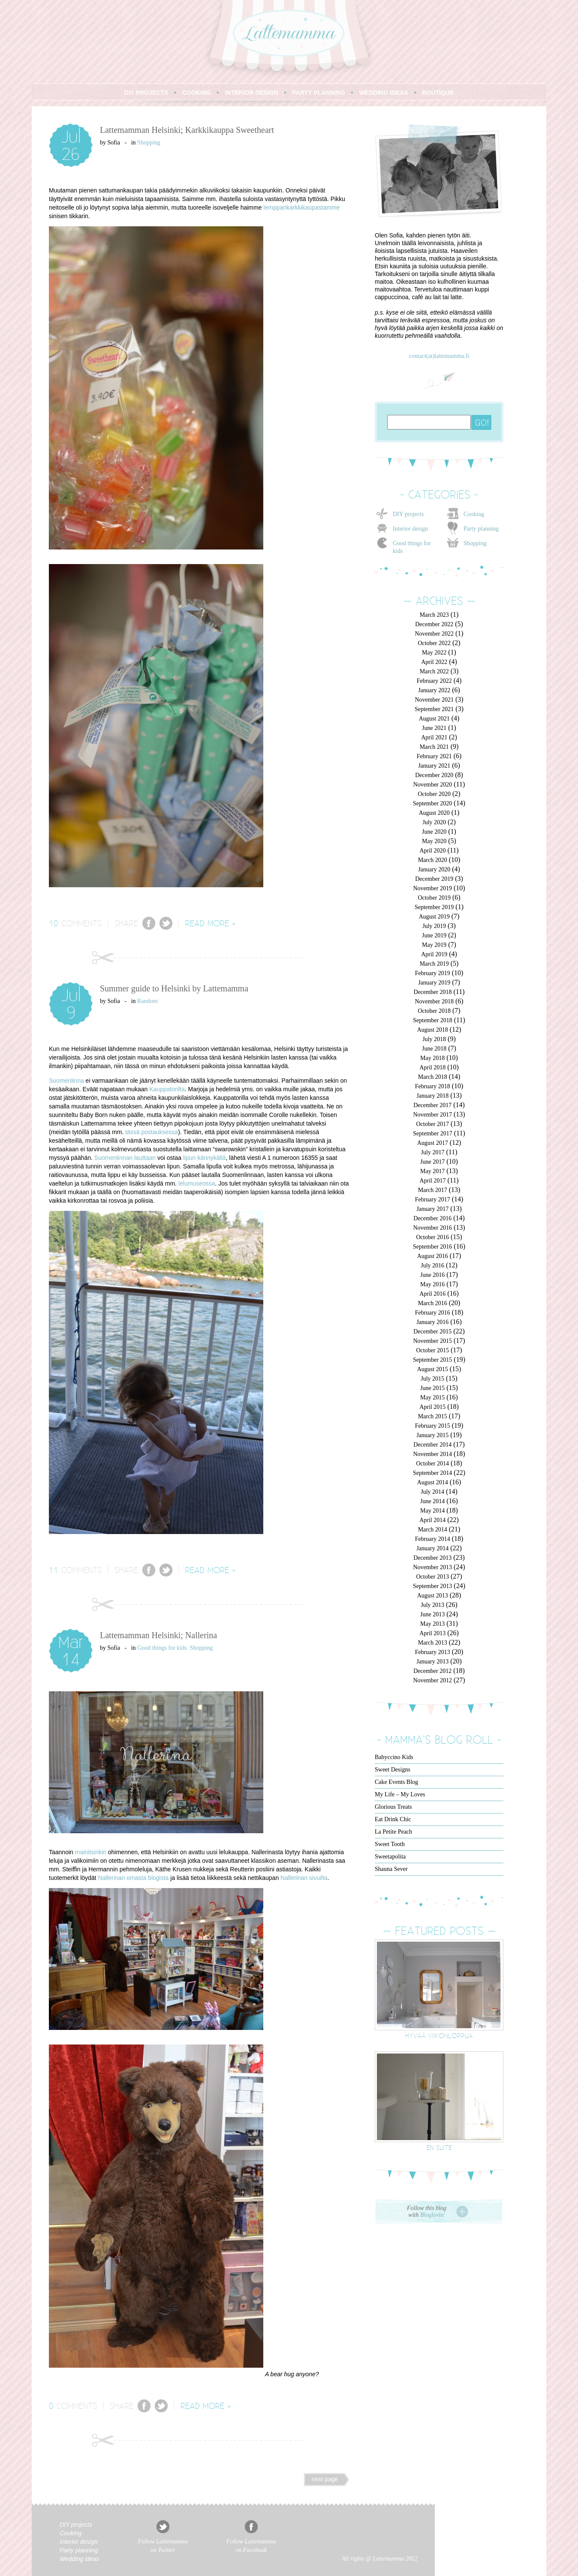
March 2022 (434, 671)
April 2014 (432, 1520)
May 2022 (434, 652)
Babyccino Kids (394, 1757)
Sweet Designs (392, 1769)
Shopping (148, 142)
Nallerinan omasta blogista (133, 1877)
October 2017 (432, 1124)
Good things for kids (162, 1648)
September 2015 (432, 1360)
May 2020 (434, 841)
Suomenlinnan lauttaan (125, 1157)
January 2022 (434, 690)
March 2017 (432, 1190)
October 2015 (432, 1350)
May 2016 (432, 1284)
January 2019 (434, 982)
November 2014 (432, 1454)
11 (53, 1570)
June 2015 (432, 1388)
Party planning (481, 528)
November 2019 (432, 888)
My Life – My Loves (400, 1794)
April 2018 (432, 1067)
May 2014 (432, 1510)
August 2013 (432, 1595)
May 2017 (432, 1171)
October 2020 (434, 794)
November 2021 (434, 700)
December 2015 (432, 1331)
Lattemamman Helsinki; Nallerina (158, 1635)
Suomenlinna (66, 1080)
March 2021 (434, 747)
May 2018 (432, 1058)
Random (147, 1001)
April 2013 (432, 1633)
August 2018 (432, 1030)
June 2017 (432, 1162)
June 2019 (434, 935)
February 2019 (432, 973)
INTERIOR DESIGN (251, 92)
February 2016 (432, 1312)
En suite (439, 2147)
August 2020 (434, 813)
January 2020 (434, 869)
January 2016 (432, 1322)
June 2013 (432, 1614)
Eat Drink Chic (393, 1819)
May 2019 (434, 945)
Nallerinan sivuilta (304, 1877)
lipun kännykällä (204, 1157)
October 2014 (432, 1463)
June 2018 (434, 1048)
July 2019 (434, 926)
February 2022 (434, 681)
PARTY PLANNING (318, 92)
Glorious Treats (393, 1807)
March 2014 (432, 1529)
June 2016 (432, 1275)
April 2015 (432, 1407)
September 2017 (432, 1133)
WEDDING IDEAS (383, 92)
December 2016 (432, 1218)
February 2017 (432, 1199)
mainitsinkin (90, 1852)
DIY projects (408, 514)
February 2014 (432, 1539)
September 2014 (432, 1473)
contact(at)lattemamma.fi (439, 356)
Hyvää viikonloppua (439, 2035)
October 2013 (432, 1576)
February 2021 (434, 756)
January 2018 (432, 1096)
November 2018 (434, 1001)
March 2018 (432, 1077)
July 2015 (432, 1378)
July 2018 (434, 1039)
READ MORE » (210, 923)
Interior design (410, 528)
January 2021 (434, 766)
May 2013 (432, 1624)
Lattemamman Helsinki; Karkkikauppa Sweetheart (187, 130)
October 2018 (434, 1011)
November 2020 (432, 784)
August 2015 (432, 1369)
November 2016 (432, 1228)
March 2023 (434, 615)
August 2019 (434, 916)
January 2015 (432, 1435)
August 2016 (432, 1256)
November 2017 (432, 1114)
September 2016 (432, 1246)
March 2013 (432, 1642)
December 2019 (434, 879)
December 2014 (432, 1444)
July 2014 (432, 1492)
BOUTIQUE (438, 92)
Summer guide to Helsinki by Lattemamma (174, 988)
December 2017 (432, 1105)
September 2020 (432, 803)
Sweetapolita (390, 1856)
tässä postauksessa (151, 1132)
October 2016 (432, 1237)
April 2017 (432, 1180)
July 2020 (434, 822)
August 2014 (432, 1482)
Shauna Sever (391, 1869)
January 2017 (432, 1209)
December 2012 (432, 1671)
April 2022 (434, 662)
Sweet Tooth (390, 1844)
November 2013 (432, 1567)
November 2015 (432, 1341)
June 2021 (434, 728)
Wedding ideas (79, 2558)
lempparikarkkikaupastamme (301, 207)
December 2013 (432, 1558)
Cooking (474, 514)
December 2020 (434, 775)
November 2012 (432, 1680)
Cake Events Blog (396, 1782)
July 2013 (432, 1605)
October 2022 (434, 643)
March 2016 (432, 1303)
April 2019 (434, 954)
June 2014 (432, 1501)
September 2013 (432, 1586)
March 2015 (432, 1416)
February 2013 (432, 1652)
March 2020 (432, 860)
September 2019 (434, 907)
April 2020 (432, 850)
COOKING (196, 92)
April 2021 (434, 737)
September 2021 (434, 709)
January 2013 (432, 1661)
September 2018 (432, 1020)
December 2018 (432, 992)
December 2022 (434, 624)
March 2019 (434, 964)
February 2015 (432, 1426)
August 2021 (434, 718)
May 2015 (432, 1397)
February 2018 (432, 1086)
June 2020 (434, 832)
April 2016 (432, 1294)
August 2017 (432, 1143)
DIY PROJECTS (146, 92)
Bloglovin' (432, 2215)
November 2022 (434, 633)
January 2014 (432, 1548)
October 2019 (434, 898)
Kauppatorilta (167, 1089)
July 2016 (432, 1265)
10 (53, 923)
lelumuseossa (196, 1183)
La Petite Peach (393, 1831)
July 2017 (433, 1152)
